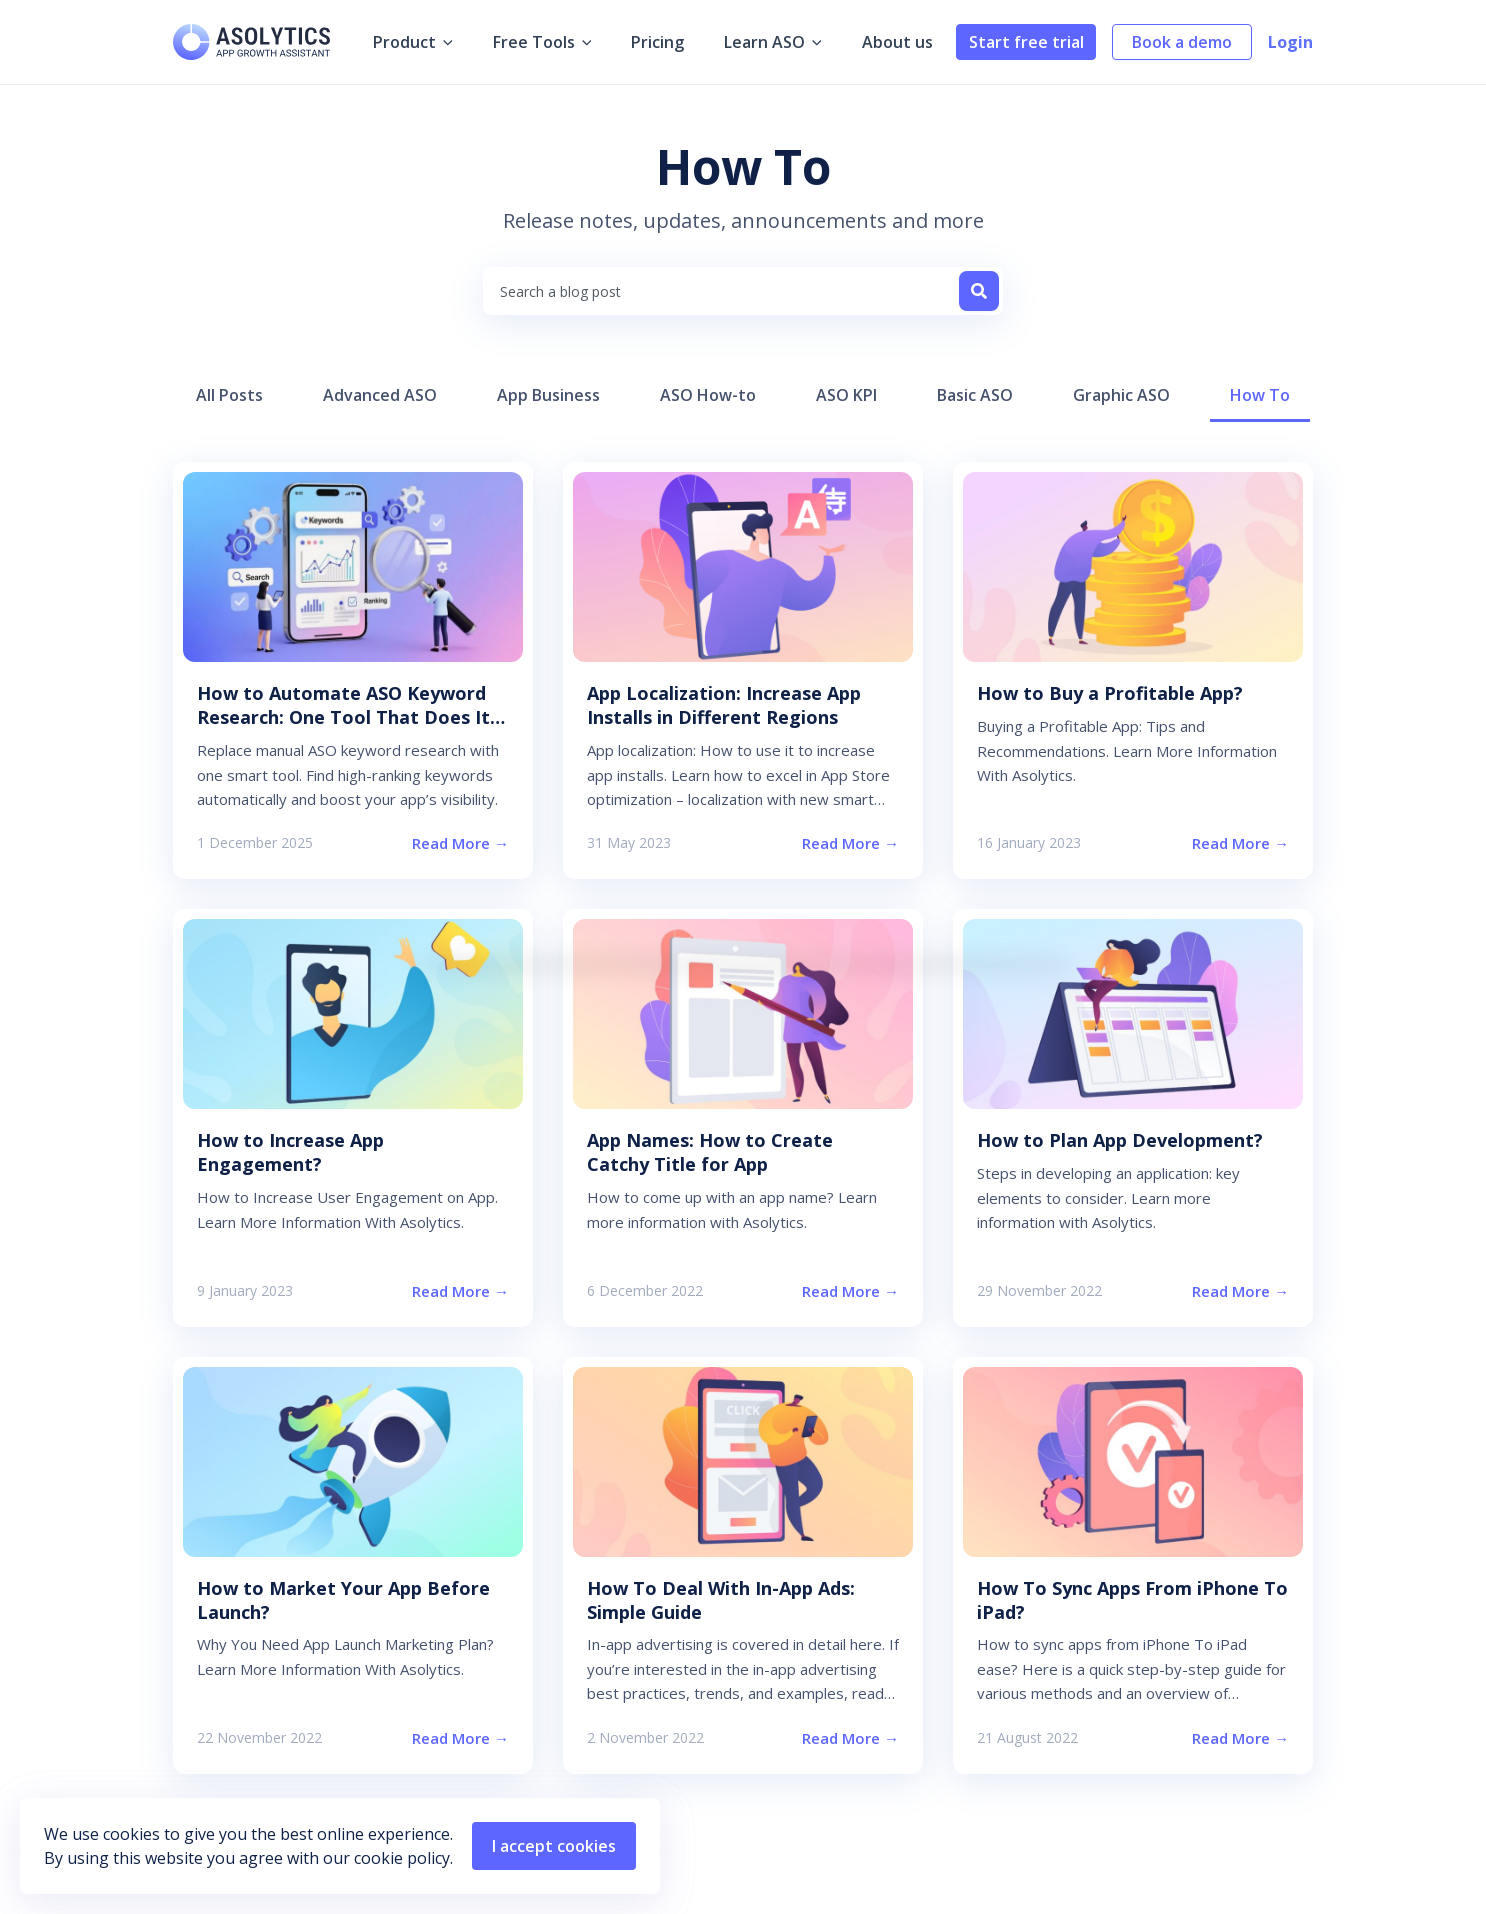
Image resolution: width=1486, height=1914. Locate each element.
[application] (460, 42)
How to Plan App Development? (1120, 1140)
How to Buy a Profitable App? (1110, 693)
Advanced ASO (380, 395)
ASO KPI (846, 395)
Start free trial (1026, 42)
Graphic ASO (1121, 395)
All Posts (229, 395)
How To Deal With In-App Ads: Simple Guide (721, 1600)
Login (1290, 42)
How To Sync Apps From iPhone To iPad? (1132, 1600)
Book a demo (1182, 42)
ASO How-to (708, 395)
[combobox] (743, 291)
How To (1260, 395)
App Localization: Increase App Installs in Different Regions (724, 705)
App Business (548, 395)
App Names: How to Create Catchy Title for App (710, 1152)
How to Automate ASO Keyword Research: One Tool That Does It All (343, 717)
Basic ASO (975, 395)
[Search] (979, 291)
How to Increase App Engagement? (290, 1152)
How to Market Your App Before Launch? (343, 1600)
